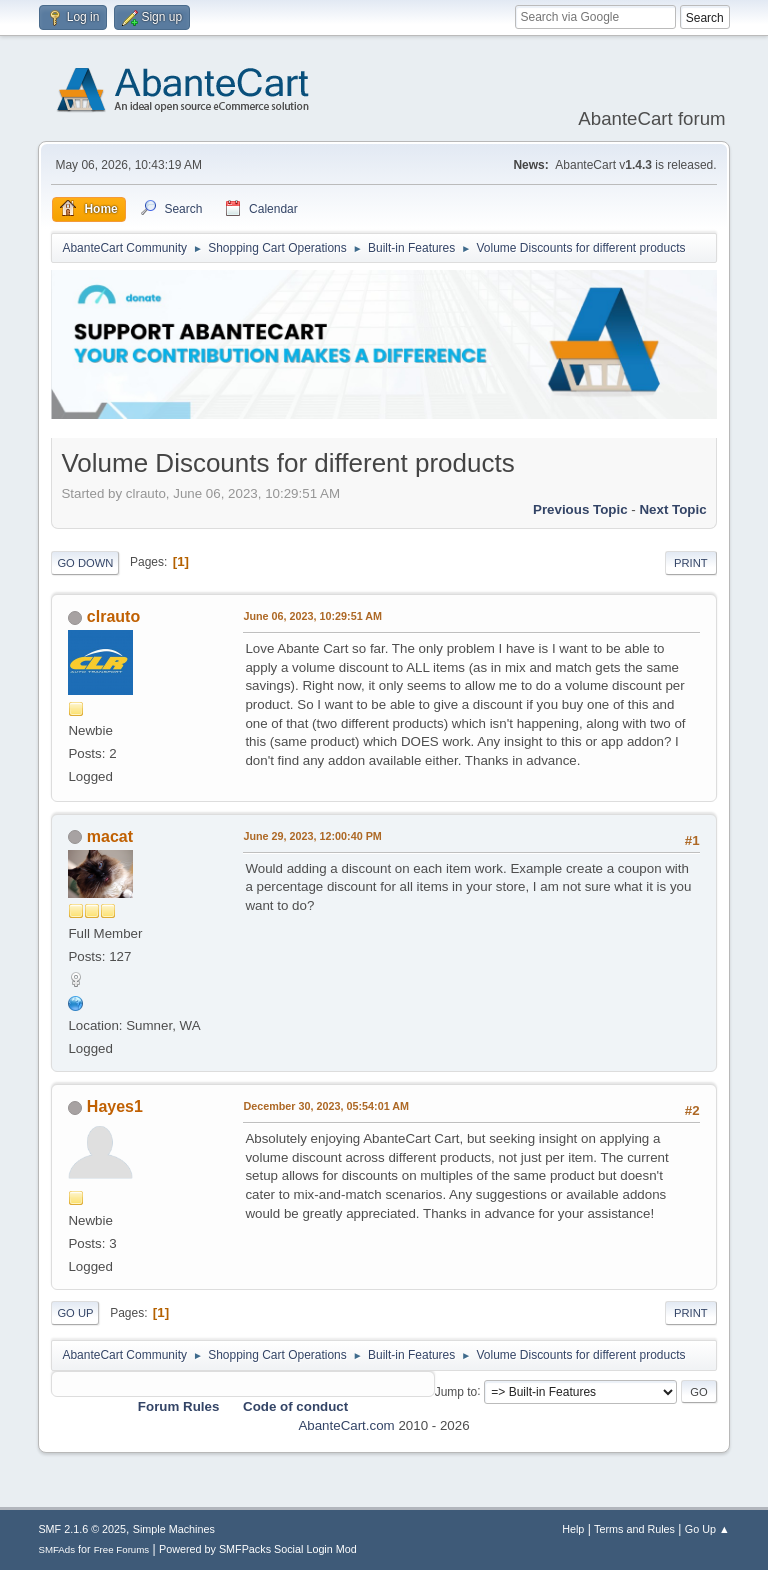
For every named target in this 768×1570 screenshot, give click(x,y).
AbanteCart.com (346, 1425)
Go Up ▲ (707, 1529)
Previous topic (580, 509)
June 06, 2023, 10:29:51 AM (312, 616)
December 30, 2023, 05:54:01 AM (326, 1106)
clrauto (113, 616)
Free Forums (122, 1549)
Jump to (456, 1391)
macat (110, 836)
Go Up (75, 1313)
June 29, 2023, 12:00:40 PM (312, 836)
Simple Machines (174, 1529)
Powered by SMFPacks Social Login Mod (258, 1549)
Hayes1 (115, 1106)
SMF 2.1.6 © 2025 (82, 1529)
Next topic (672, 509)
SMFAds (56, 1549)
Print (691, 563)
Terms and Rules (634, 1529)
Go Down (85, 563)
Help (573, 1529)
